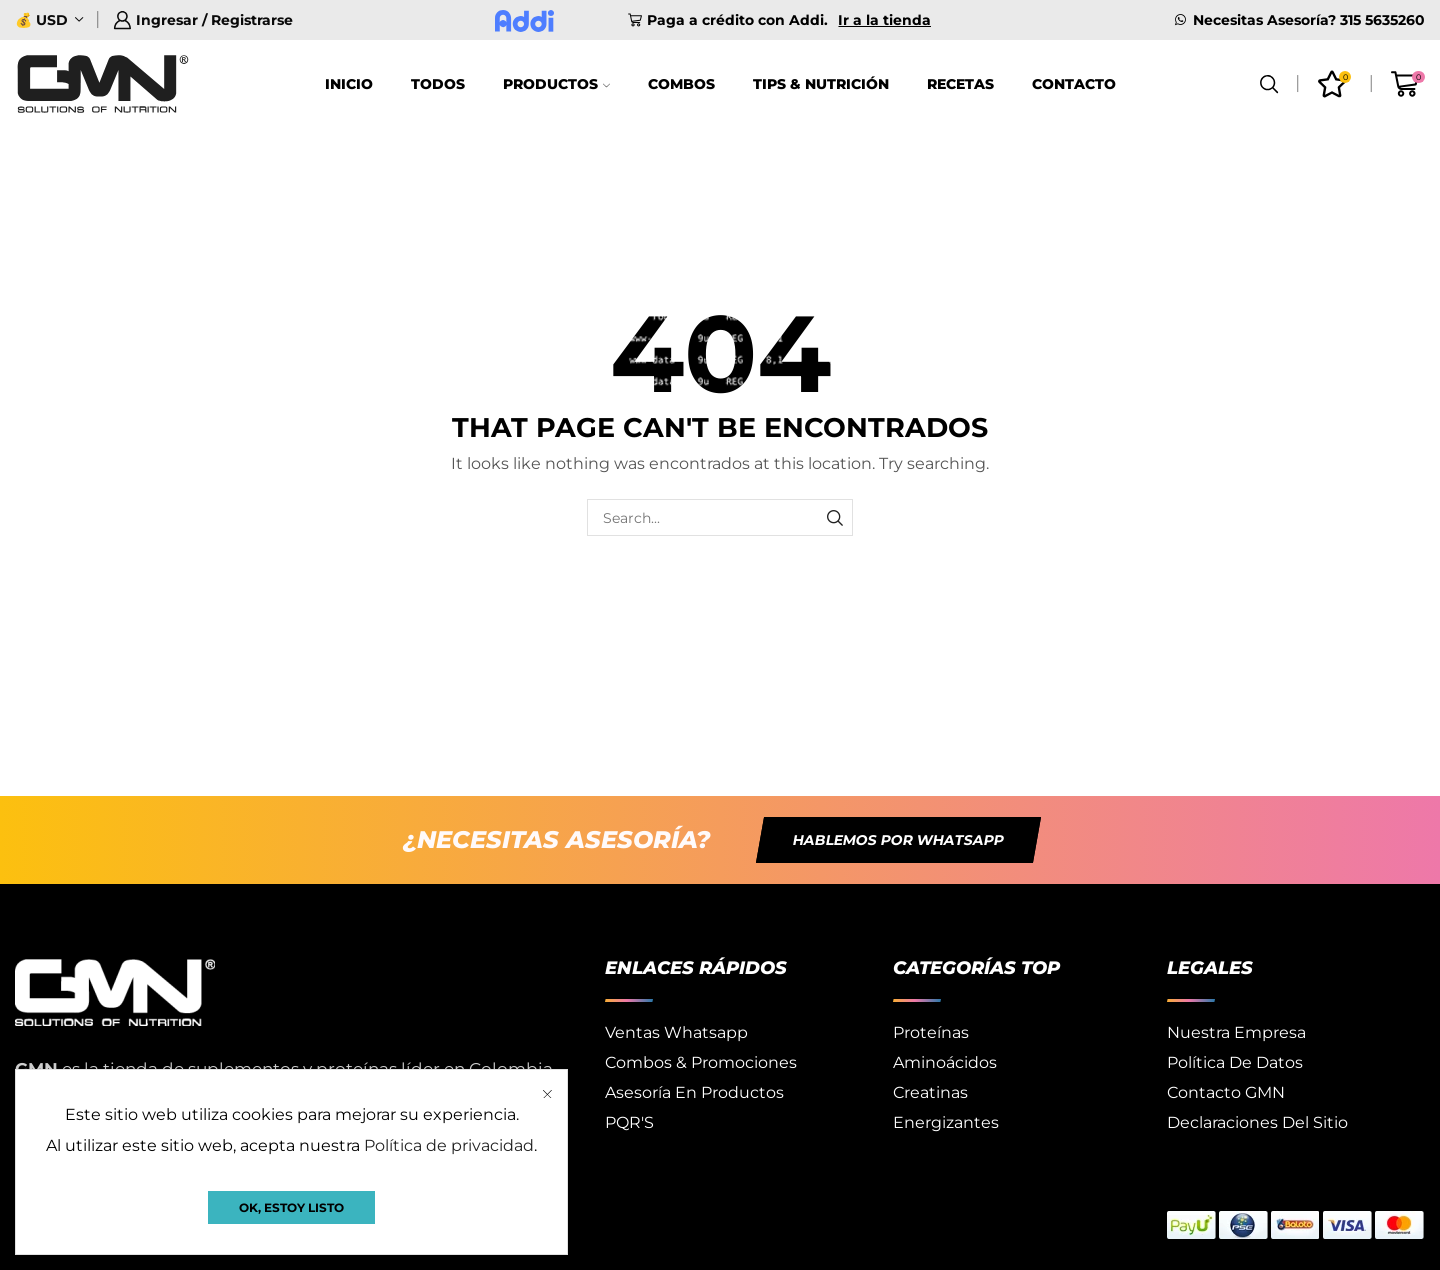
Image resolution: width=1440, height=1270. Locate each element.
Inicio (349, 84)
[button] (898, 840)
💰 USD (41, 20)
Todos (438, 84)
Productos (556, 84)
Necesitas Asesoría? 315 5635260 (1309, 20)
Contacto (1074, 84)
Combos (681, 84)
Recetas (960, 84)
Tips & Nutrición (821, 84)
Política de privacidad (449, 1145)
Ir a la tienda (884, 20)
